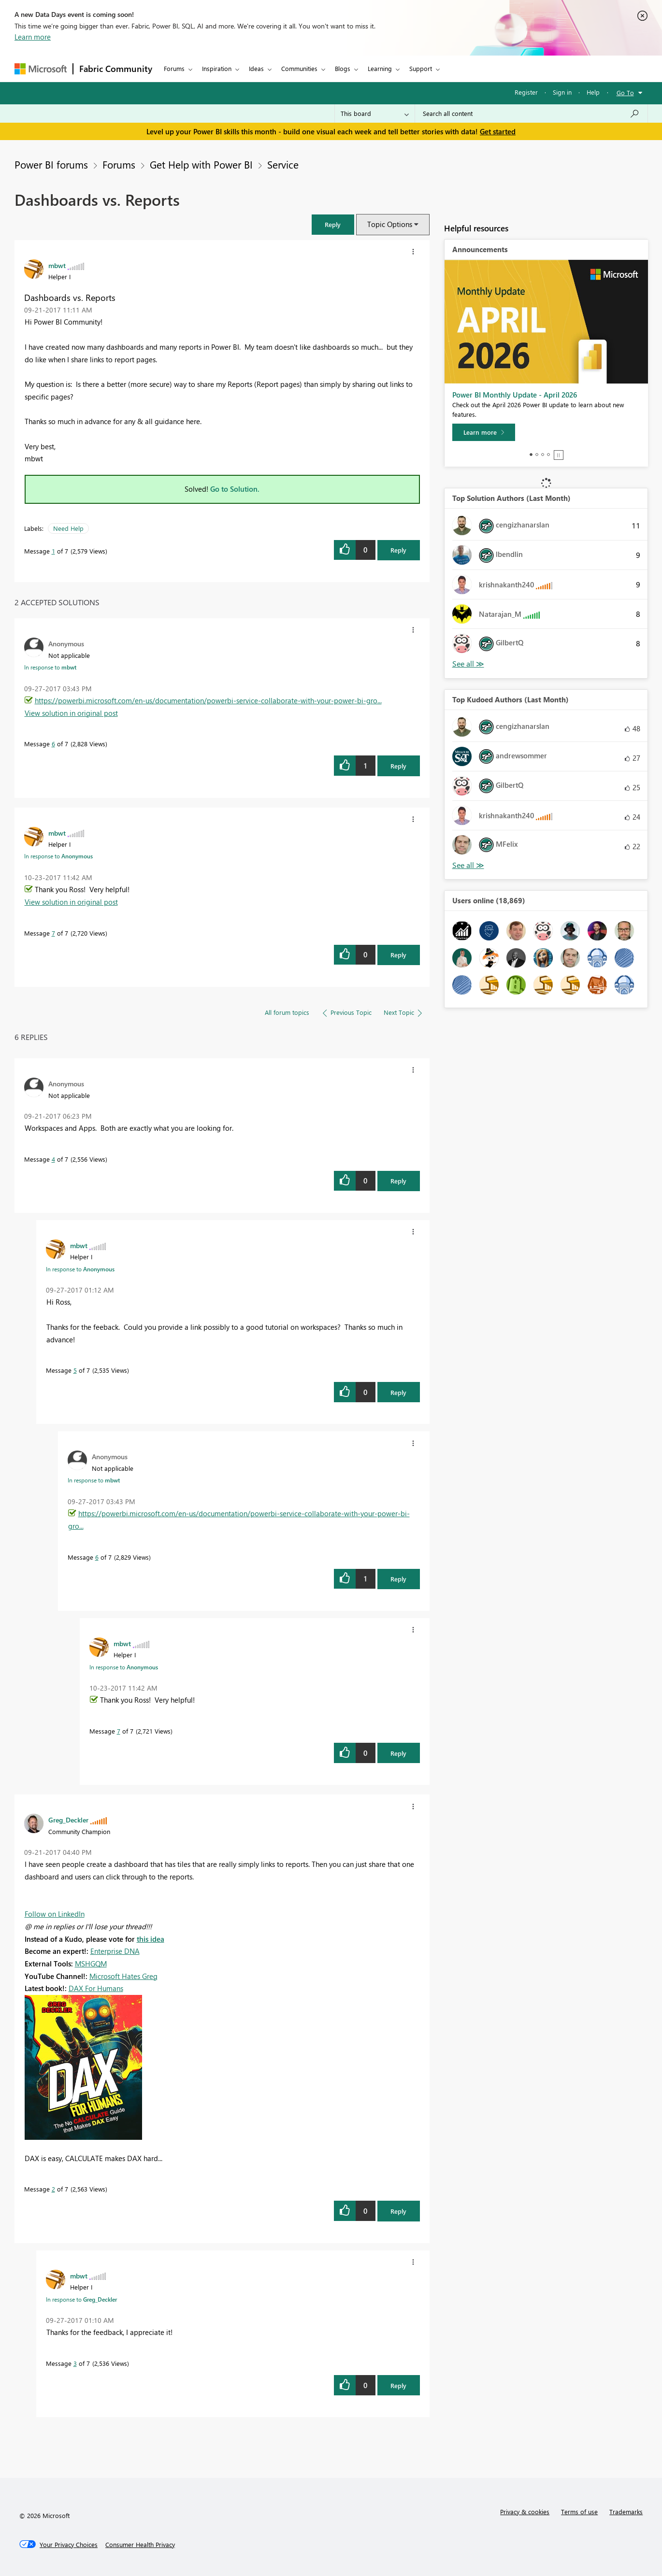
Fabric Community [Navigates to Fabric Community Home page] (115, 68)
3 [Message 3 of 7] (75, 2363)
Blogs (342, 68)
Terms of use (579, 2511)
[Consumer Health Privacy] (140, 2544)
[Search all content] (531, 113)
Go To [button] (625, 92)
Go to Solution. (234, 489)
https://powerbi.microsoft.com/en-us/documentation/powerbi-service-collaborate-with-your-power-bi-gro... (208, 700)
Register (526, 92)
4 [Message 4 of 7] (53, 1159)
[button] (333, 224)
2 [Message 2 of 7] (53, 2189)
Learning (380, 68)
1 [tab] (531, 454)
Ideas (256, 68)
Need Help (68, 528)
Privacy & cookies (524, 2511)
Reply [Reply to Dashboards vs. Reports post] (398, 550)
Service (283, 164)
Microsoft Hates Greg (123, 1976)
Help (593, 92)
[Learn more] (483, 432)
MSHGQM (91, 1963)
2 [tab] (537, 454)
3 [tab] (543, 454)
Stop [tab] (558, 455)
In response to (50, 667)
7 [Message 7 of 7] (53, 933)
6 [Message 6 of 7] (53, 744)
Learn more (32, 37)
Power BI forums (51, 164)
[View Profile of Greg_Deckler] (68, 1819)
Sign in (562, 92)
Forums (174, 68)
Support (420, 68)
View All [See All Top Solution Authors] (468, 663)
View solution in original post (71, 713)
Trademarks (626, 2511)
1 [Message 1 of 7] (53, 551)
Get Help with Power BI (201, 164)
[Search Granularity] (375, 113)
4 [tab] (548, 454)
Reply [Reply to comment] (398, 766)
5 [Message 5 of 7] (75, 1370)
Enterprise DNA (115, 1951)
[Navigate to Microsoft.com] (40, 68)
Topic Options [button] (389, 224)
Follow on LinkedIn (55, 1914)
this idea (150, 1939)
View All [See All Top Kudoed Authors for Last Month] (468, 865)
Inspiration (216, 68)
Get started (498, 131)
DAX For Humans (96, 1988)
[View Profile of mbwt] (57, 265)
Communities (299, 68)
